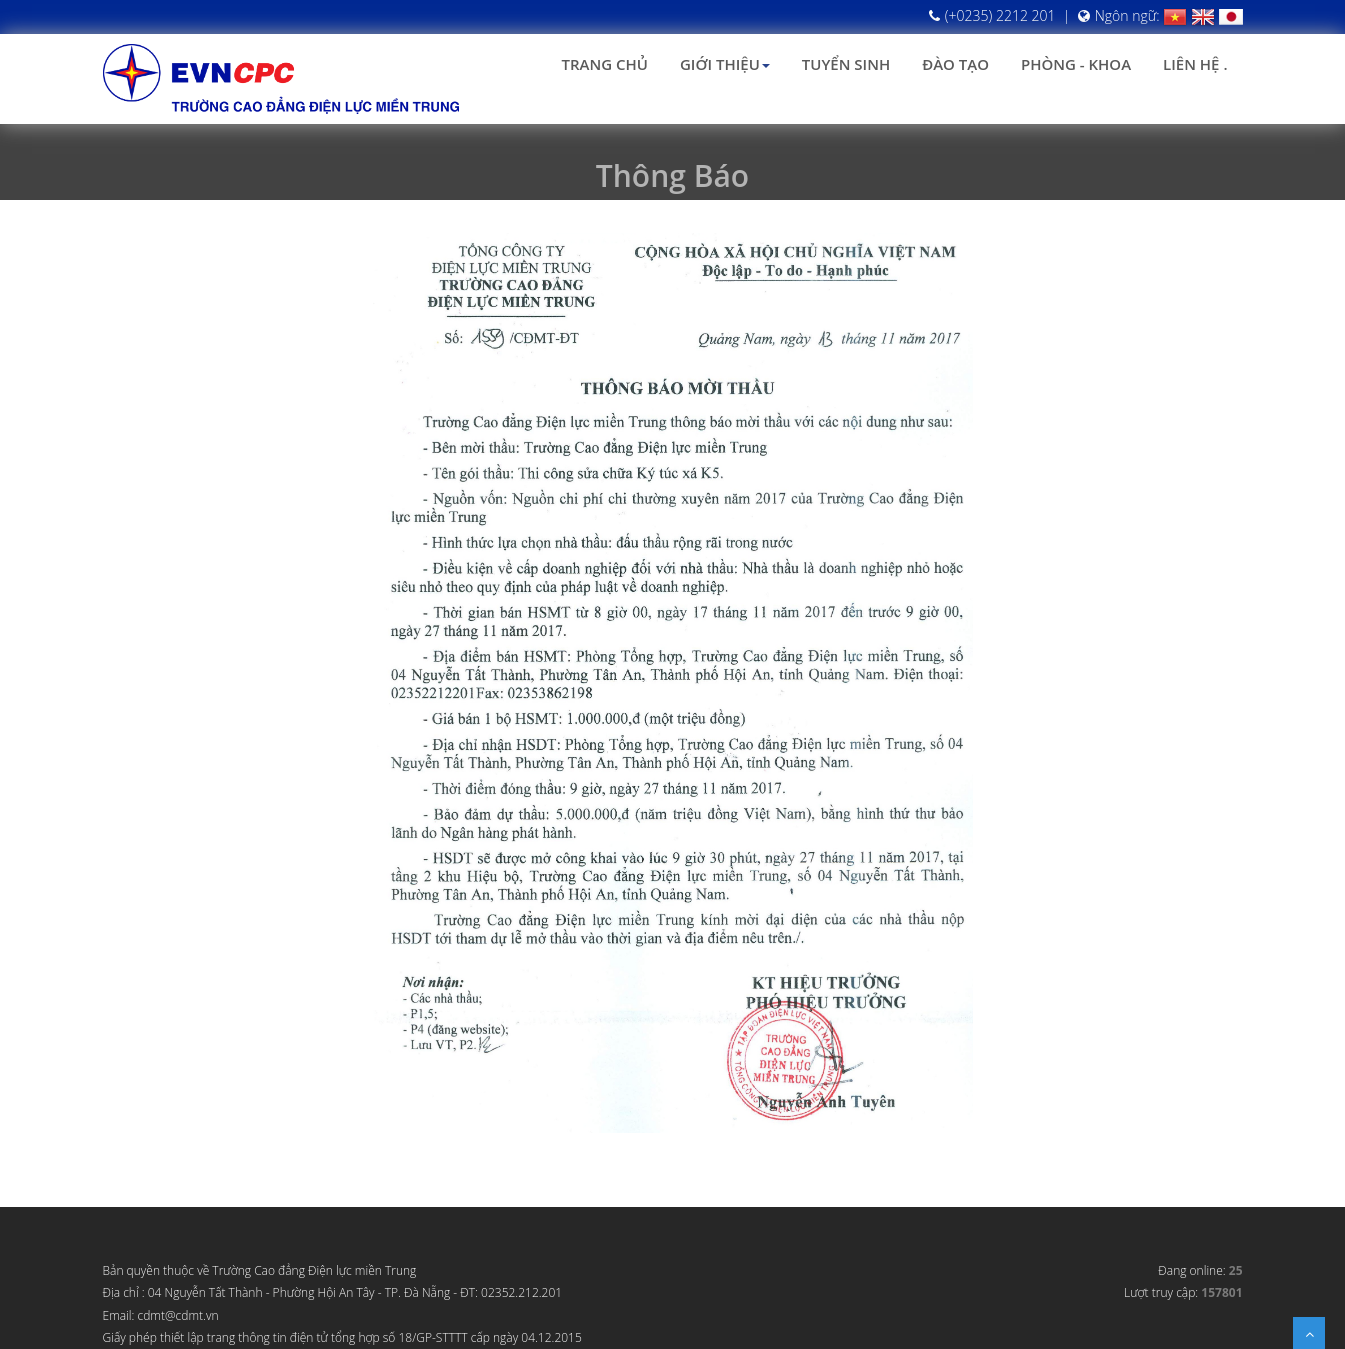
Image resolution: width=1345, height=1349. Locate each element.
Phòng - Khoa (1076, 64)
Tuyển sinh (846, 64)
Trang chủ (605, 64)
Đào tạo (955, 64)
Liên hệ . (1195, 64)
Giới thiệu (725, 64)
